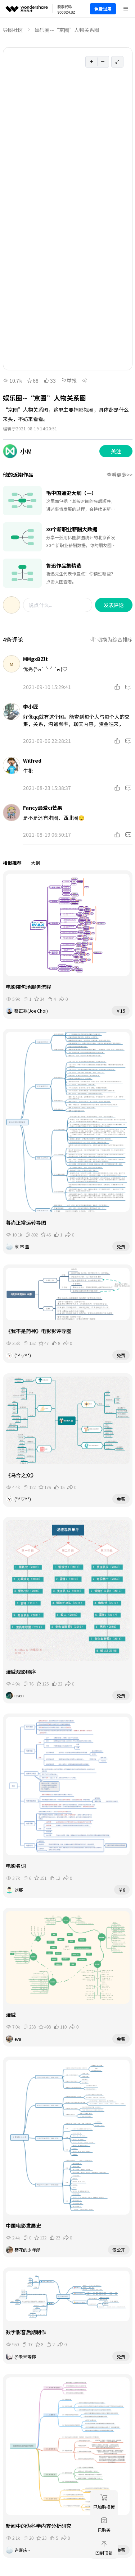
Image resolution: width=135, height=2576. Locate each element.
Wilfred (32, 760)
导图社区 (13, 29)
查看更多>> (119, 474)
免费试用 (103, 9)
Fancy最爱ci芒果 (42, 807)
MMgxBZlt (35, 658)
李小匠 (30, 706)
